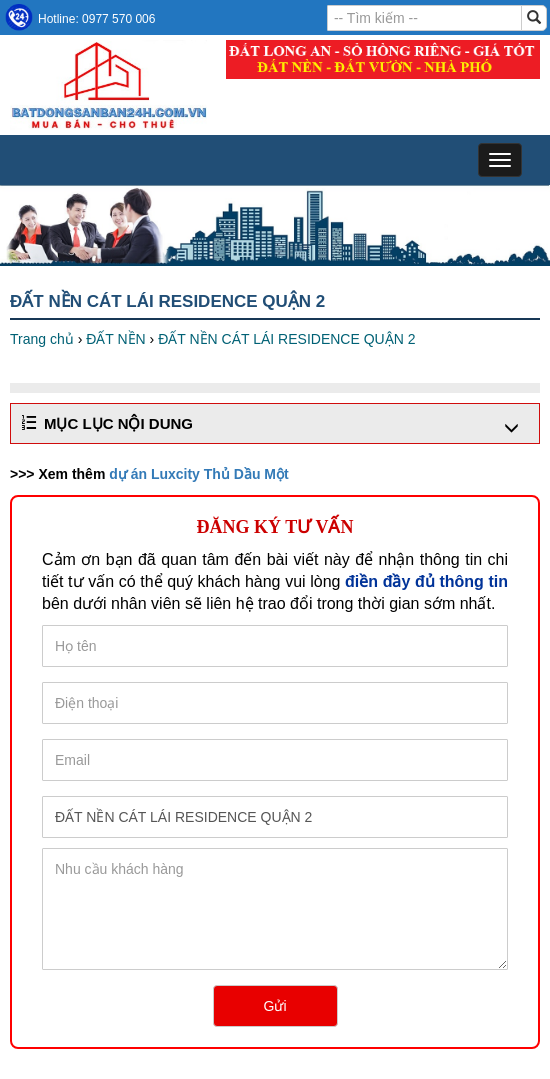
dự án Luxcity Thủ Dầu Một (198, 474)
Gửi (275, 1006)
